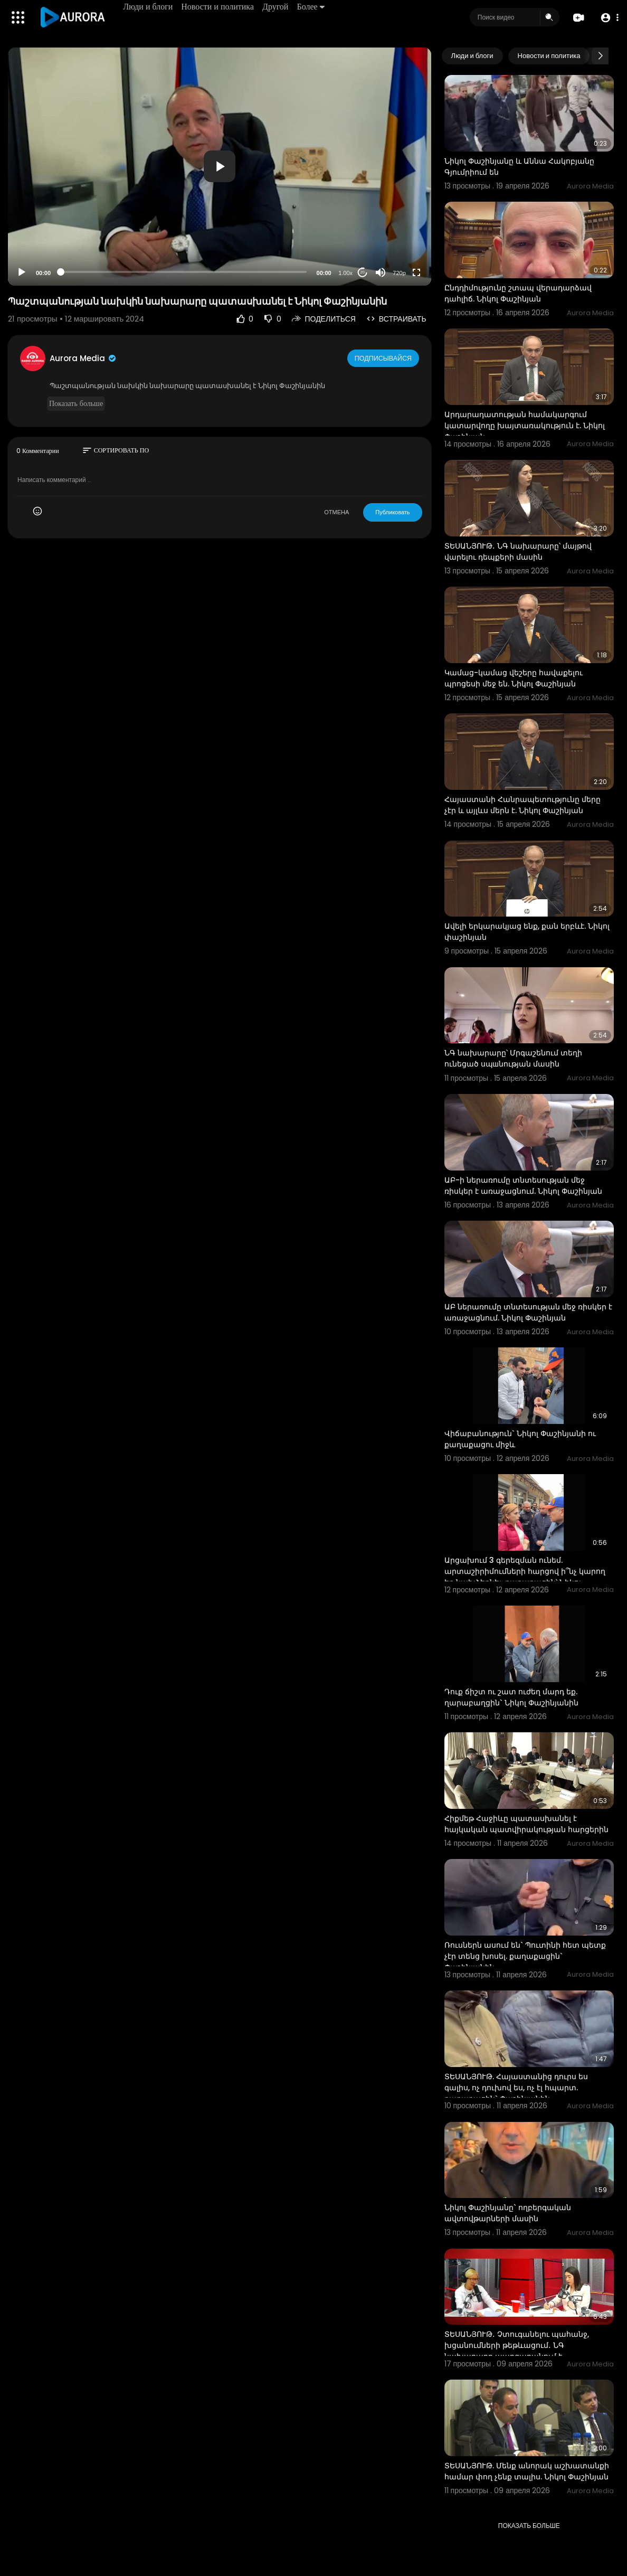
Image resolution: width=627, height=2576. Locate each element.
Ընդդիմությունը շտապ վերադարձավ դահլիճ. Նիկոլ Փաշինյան (518, 293)
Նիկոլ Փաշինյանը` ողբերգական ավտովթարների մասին (507, 2213)
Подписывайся (384, 358)
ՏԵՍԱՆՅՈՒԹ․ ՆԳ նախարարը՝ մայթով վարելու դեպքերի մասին (518, 551)
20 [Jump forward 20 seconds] (362, 272)
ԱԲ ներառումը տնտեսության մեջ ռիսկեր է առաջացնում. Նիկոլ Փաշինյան (528, 1312)
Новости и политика (219, 7)
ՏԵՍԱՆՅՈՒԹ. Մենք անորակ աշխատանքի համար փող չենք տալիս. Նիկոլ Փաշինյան (526, 2471)
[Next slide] (600, 56)
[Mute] (380, 272)
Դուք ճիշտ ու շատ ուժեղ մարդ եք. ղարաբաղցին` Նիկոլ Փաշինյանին (511, 1697)
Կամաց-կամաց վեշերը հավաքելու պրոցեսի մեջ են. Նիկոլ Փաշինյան (513, 678)
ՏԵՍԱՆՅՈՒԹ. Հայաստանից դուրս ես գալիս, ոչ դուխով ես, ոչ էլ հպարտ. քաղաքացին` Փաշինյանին (516, 2087)
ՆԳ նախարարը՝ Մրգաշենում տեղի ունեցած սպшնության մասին (513, 1058)
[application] (219, 167)
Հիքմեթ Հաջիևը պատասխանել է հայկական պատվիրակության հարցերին (526, 1824)
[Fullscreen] (416, 272)
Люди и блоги (150, 7)
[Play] (21, 272)
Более (312, 7)
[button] (607, 18)
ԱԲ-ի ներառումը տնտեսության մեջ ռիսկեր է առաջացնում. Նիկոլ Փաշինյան (523, 1185)
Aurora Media (83, 358)
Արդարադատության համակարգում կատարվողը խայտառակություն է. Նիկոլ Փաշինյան (524, 425)
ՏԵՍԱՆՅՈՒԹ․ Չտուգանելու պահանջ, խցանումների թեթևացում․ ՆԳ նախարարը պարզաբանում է (516, 2345)
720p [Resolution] (399, 273)
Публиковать (392, 512)
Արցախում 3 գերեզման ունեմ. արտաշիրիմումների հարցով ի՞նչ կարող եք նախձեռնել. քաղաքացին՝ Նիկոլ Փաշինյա (524, 1577)
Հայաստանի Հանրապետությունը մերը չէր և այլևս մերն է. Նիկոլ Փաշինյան (522, 805)
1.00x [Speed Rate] (345, 273)
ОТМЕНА (336, 512)
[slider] (184, 272)
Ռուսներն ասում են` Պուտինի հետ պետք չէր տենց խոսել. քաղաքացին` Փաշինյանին (525, 1956)
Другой (277, 7)
